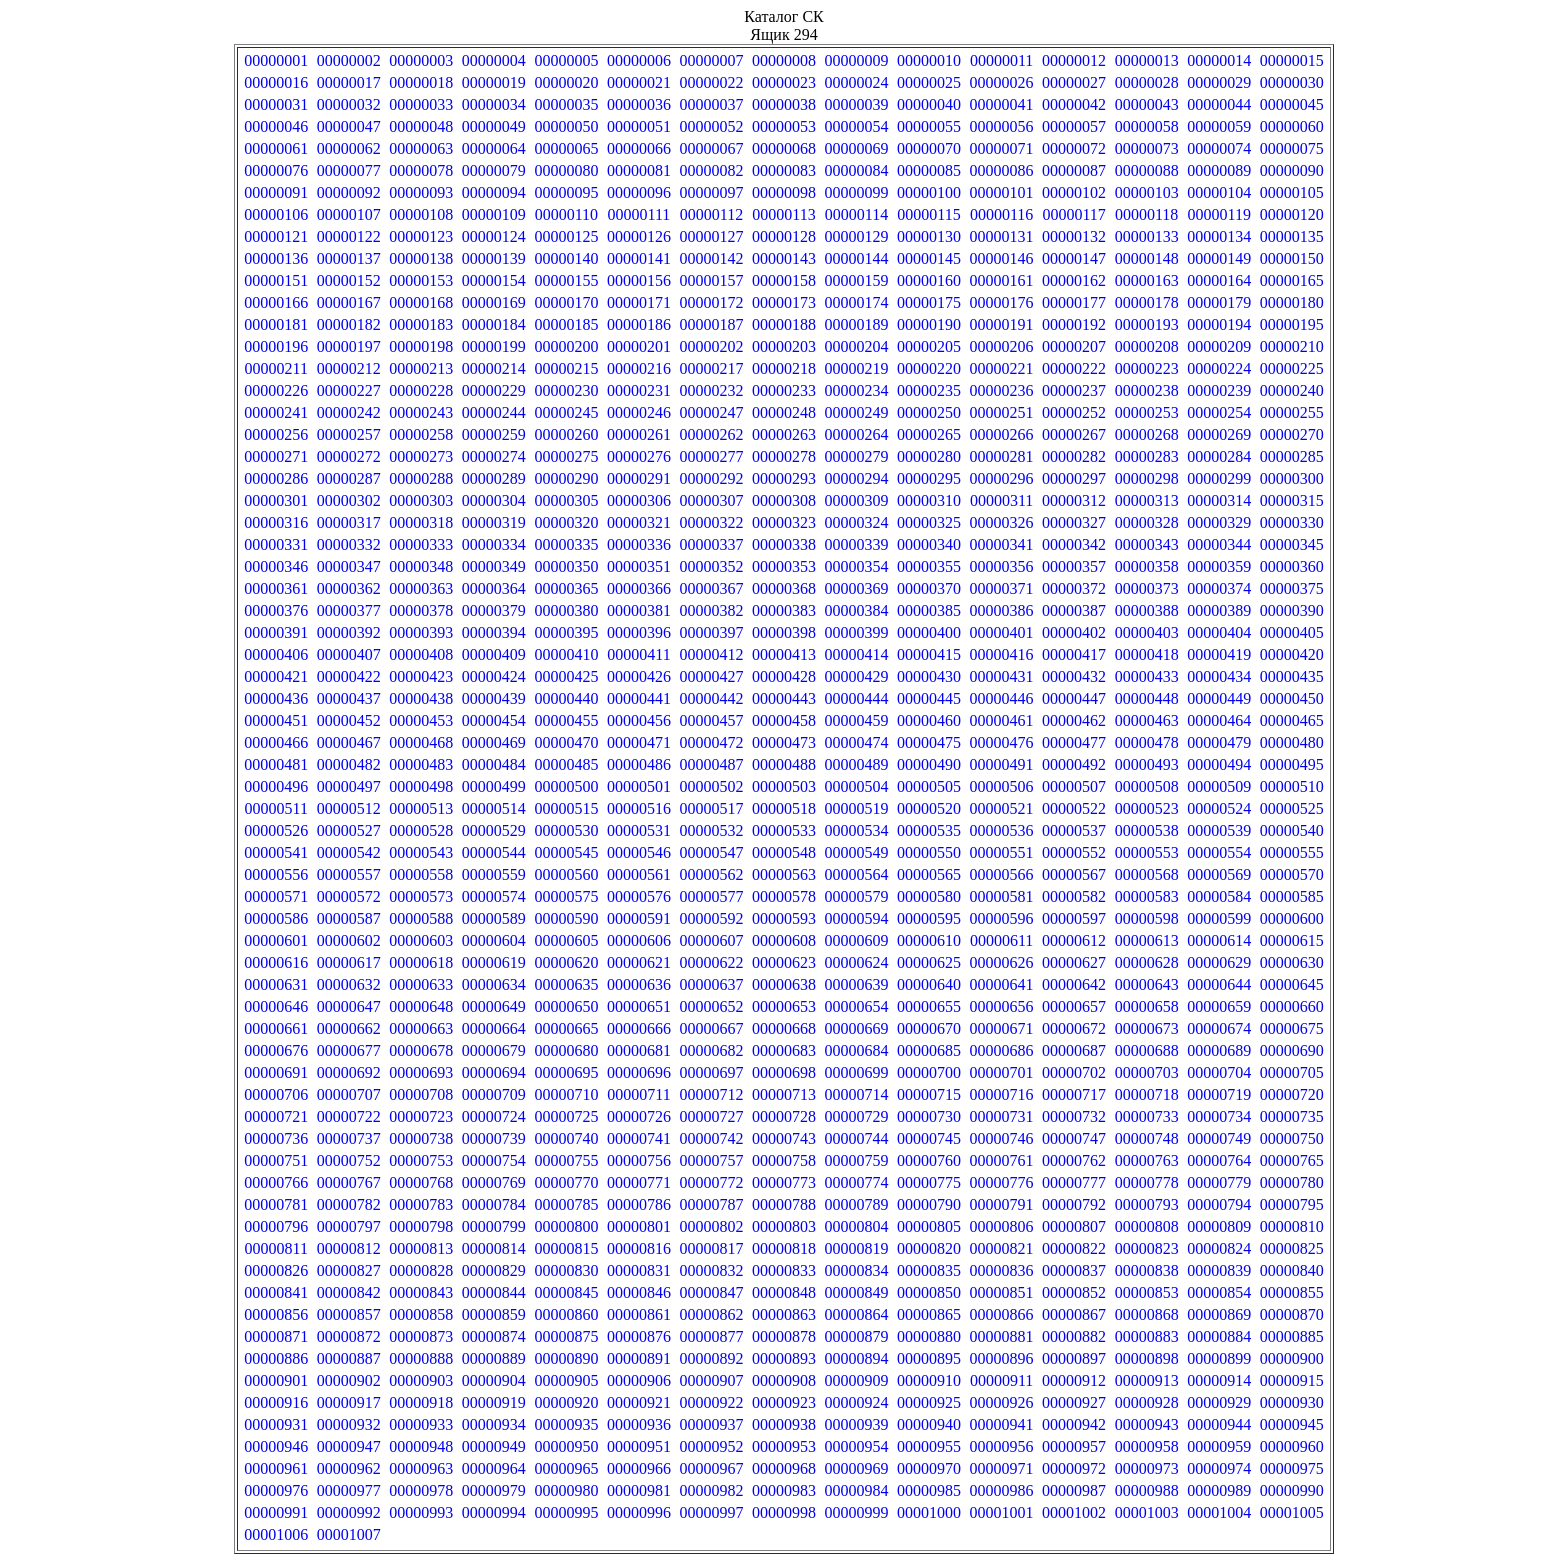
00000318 (421, 522)
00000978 (421, 1490)
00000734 (1219, 1116)
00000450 (1292, 698)
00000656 (1002, 1006)
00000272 (349, 456)
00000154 (494, 280)
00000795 (1292, 1204)
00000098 (784, 192)
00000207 (1074, 346)
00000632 (349, 984)
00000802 (711, 1226)
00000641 (1002, 984)
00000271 (276, 456)
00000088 (1147, 170)
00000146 (1002, 258)
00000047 (349, 126)
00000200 (566, 346)
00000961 (276, 1468)
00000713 (784, 1094)
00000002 (349, 60)
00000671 (1002, 1028)
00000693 (421, 1072)
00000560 (566, 874)
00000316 (276, 522)
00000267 (1074, 434)
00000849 (857, 1292)
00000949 (494, 1446)
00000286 (276, 478)
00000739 (494, 1138)
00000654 (857, 1006)
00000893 (784, 1358)
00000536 (1002, 830)
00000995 (566, 1512)
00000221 (1002, 368)
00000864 (857, 1314)
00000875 (566, 1336)
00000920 (566, 1402)
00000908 (784, 1380)
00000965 (566, 1468)
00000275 (566, 456)
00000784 (494, 1204)
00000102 (1074, 192)
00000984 (857, 1490)
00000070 (929, 148)
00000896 (1002, 1358)
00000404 (1219, 632)
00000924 (857, 1402)
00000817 (711, 1248)
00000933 (421, 1424)
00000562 (711, 874)
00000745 (929, 1138)
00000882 (1074, 1336)
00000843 (421, 1292)
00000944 (1219, 1424)
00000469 (494, 742)
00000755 (566, 1160)
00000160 (929, 280)
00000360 (1292, 566)
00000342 (1074, 544)
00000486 (639, 764)
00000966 (639, 1468)
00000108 (421, 214)
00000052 (711, 126)
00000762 (1074, 1160)
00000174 (857, 302)
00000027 (1074, 82)
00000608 (784, 940)
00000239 (1219, 390)
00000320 (566, 522)
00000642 (1074, 984)
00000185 (566, 324)
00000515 (566, 808)
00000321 (639, 522)
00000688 (1147, 1050)
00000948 (421, 1446)
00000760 (929, 1160)
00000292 (711, 478)
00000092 (349, 192)
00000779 (1219, 1182)
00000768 (421, 1182)
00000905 (566, 1380)
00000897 (1074, 1358)
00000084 (857, 170)
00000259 (494, 434)
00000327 (1074, 522)
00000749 (1219, 1138)
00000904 (494, 1380)
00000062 (349, 148)
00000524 (1219, 808)
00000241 (276, 412)
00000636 (639, 984)
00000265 (929, 434)
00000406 (276, 654)
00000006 (639, 60)
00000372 (1074, 588)
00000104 (1219, 192)
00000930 (1292, 1402)
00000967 (711, 1468)
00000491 (1002, 764)
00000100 (929, 192)
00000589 (494, 918)
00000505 (929, 786)
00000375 (1292, 588)
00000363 (421, 588)
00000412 (711, 654)
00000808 (1147, 1226)
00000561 (639, 874)
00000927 (1074, 1402)
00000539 (1219, 830)
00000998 (784, 1512)
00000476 (1002, 742)
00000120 (1292, 214)
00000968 (784, 1468)
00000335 (566, 544)
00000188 (784, 324)
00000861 (639, 1314)
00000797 (349, 1226)
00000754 (494, 1160)
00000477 (1074, 742)
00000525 (1292, 808)
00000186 (639, 324)
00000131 (1002, 236)
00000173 (784, 302)
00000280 (929, 456)
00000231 (639, 390)
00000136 (276, 258)
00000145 (929, 258)
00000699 (857, 1072)
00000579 (857, 896)
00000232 (711, 390)
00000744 (857, 1138)
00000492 (1074, 764)
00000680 (566, 1050)
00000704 (1219, 1072)
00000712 (711, 1094)
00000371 (1002, 588)
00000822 (1074, 1248)
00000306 (639, 500)
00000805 (929, 1226)
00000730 (929, 1116)
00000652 (711, 1006)
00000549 (857, 852)
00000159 (857, 280)
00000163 (1147, 280)
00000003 (421, 60)
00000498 (421, 786)
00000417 (1074, 654)
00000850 (929, 1292)
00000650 (566, 1006)
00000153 (421, 280)
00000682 (711, 1050)
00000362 (349, 588)
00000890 (566, 1358)
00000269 (1219, 434)
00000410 (566, 654)
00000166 (276, 302)
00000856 (276, 1314)
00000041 (1002, 104)
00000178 (1147, 302)
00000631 (276, 984)
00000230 (566, 390)
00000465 (1292, 720)
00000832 (711, 1270)
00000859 (494, 1314)
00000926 (1002, 1402)
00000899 (1219, 1358)
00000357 (1074, 566)
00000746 (1002, 1138)
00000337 (711, 544)
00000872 (349, 1336)
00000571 (276, 896)
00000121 (276, 236)
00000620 (566, 962)
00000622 (711, 962)
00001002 (1074, 1512)
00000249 (857, 412)
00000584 (1219, 896)
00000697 (711, 1072)
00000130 (929, 236)
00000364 (494, 588)
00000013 (1147, 60)
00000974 (1219, 1468)
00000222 (1074, 368)
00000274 (494, 456)
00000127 (711, 236)
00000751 (276, 1160)
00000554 (1219, 852)
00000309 (857, 500)
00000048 (421, 126)
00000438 (421, 698)
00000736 (276, 1138)
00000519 (857, 808)
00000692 (349, 1072)
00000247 (711, 412)
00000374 (1219, 588)
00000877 (711, 1336)
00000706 (276, 1094)
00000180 (1292, 302)
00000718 (1147, 1094)
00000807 (1074, 1226)
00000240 (1292, 390)
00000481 (276, 764)
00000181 (276, 324)
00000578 (784, 896)
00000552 (1074, 852)
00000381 (639, 610)
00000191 (1002, 324)
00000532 (711, 830)
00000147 (1074, 258)
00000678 (421, 1050)
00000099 (857, 192)
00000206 (1002, 346)
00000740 (566, 1138)
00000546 (639, 852)
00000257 (349, 434)
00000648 (421, 1006)
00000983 (784, 1490)
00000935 (566, 1424)
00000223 (1147, 368)
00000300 (1292, 478)
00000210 (1292, 346)
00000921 (639, 1402)
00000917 (349, 1402)
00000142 (711, 258)
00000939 (857, 1424)
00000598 (1147, 918)
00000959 (1219, 1446)
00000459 (857, 720)
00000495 (1292, 764)
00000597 (1074, 918)
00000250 (929, 412)
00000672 (1074, 1028)
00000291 (639, 478)
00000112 (711, 214)
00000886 (276, 1358)
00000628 (1147, 962)
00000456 (639, 720)
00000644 (1219, 984)
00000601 (276, 940)
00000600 (1292, 918)
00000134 (1219, 236)
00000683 (784, 1050)
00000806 (1002, 1226)
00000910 (929, 1380)
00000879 (857, 1336)
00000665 (566, 1028)
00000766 (276, 1182)
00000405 (1292, 632)
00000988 (1147, 1490)
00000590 (566, 918)
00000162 (1074, 280)
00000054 (857, 126)
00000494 (1219, 764)
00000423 (421, 676)
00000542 (349, 852)
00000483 (421, 764)
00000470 (566, 742)
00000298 (1147, 478)
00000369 (857, 588)
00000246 (639, 412)
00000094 (494, 192)
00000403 (1147, 632)
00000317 (349, 522)
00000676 (276, 1050)
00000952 (711, 1446)
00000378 (421, 610)
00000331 (276, 544)
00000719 (1219, 1094)
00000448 (1147, 698)
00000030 (1292, 82)
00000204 (857, 346)
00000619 (494, 962)
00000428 (784, 676)
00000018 (421, 82)
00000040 (929, 104)
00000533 (784, 830)
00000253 (1147, 412)
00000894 (857, 1358)
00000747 (1074, 1138)
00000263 (784, 434)
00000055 (929, 126)
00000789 (857, 1204)
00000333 (421, 544)
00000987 (1074, 1490)
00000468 (421, 742)
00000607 (711, 940)
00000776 (1002, 1182)
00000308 (784, 500)
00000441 (639, 698)
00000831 (639, 1270)
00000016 (276, 82)
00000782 (349, 1204)
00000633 (421, 984)
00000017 (349, 82)
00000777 (1074, 1182)
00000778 (1147, 1182)
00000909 (857, 1380)
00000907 (711, 1380)
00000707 (349, 1094)
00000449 (1219, 698)
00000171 (639, 302)
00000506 (1002, 786)
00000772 (711, 1182)
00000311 (1001, 500)
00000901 (276, 1380)
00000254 (1219, 412)
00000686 (1002, 1050)
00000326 (1002, 522)
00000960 (1292, 1446)
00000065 (566, 148)
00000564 (857, 874)
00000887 (349, 1358)
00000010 (929, 60)
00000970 (929, 1468)
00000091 (276, 192)
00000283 (1147, 456)
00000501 (639, 786)
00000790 (929, 1204)
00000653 (784, 1006)
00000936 (639, 1424)
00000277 (711, 456)
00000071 (1002, 148)
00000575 (566, 896)
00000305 (566, 500)
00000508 (1147, 786)
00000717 (1074, 1094)
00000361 (276, 588)
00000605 (566, 940)
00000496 (276, 786)
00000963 (421, 1468)
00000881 (1002, 1336)
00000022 (711, 82)
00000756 (639, 1160)
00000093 (421, 192)
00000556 (276, 874)
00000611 (1001, 940)
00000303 (421, 500)
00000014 (1219, 60)
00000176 (1002, 302)
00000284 (1219, 456)
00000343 (1147, 544)
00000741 (639, 1138)
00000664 (494, 1028)
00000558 (421, 874)
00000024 (857, 82)
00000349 (494, 566)
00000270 (1292, 434)
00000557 (349, 874)
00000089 (1219, 170)
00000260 (566, 434)
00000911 (1001, 1380)
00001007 (349, 1534)
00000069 (857, 148)
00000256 (276, 434)
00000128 (784, 236)
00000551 (1002, 852)
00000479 (1219, 742)
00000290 (566, 478)
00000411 (638, 654)
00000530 (566, 830)
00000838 (1147, 1270)
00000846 (639, 1292)
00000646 (276, 1006)
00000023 (784, 82)
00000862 (711, 1314)
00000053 (784, 126)
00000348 (421, 566)
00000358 (1147, 566)
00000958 (1147, 1446)
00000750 (1292, 1138)
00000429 (857, 676)
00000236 (1002, 390)
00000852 (1074, 1292)
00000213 (421, 368)
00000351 (639, 566)
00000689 (1219, 1050)
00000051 (639, 126)
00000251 (1002, 412)
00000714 (857, 1094)
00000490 (929, 764)
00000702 (1074, 1072)
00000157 (711, 280)
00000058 (1147, 126)
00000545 (566, 852)
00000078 (421, 170)
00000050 (566, 126)
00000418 (1147, 654)
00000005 (566, 60)
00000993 (421, 1512)
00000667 (711, 1028)
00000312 (1074, 500)
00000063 (421, 148)
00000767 (349, 1182)
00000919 (494, 1402)
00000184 (494, 324)
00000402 (1074, 632)
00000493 (1147, 764)
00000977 (349, 1490)
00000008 (784, 60)
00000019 (494, 82)
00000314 (1219, 500)
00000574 (494, 896)
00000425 (566, 676)
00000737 (349, 1138)
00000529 (494, 830)
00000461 (1002, 720)
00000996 (639, 1512)
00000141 (639, 258)
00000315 (1292, 500)
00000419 (1219, 654)
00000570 (1292, 874)
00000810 (1292, 1226)
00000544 (494, 852)
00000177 (1074, 302)
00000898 (1147, 1358)
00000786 (639, 1204)
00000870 (1292, 1314)
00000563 (784, 874)
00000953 (784, 1446)
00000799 (494, 1226)
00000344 (1219, 544)
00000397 (711, 632)
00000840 (1292, 1270)
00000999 (857, 1512)
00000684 (857, 1050)
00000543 (421, 852)
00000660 (1292, 1006)
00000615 (1292, 940)
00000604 (494, 940)
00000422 (349, 676)
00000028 (1147, 82)
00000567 (1074, 874)
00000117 (1073, 214)
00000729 (857, 1116)
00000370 (929, 588)
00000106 (276, 214)
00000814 (494, 1248)
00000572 (349, 896)
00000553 (1147, 852)
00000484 (494, 764)
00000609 (857, 940)
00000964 (494, 1468)
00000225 (1292, 368)
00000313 (1147, 500)
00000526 (276, 830)
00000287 (349, 478)
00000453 (421, 720)
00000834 (857, 1270)
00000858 (421, 1314)
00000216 (639, 368)
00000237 (1074, 390)
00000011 (1001, 60)
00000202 (711, 346)
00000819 (857, 1248)
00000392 (349, 632)
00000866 (1002, 1314)
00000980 (566, 1490)
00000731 (1002, 1116)
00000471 (639, 742)
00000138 (421, 258)
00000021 (639, 82)
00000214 (494, 368)
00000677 (349, 1050)
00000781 (276, 1204)
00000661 (276, 1028)
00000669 (857, 1028)
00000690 (1292, 1050)
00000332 (349, 544)
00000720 (1292, 1094)
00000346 (276, 566)
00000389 (1219, 610)
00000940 (929, 1424)
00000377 (349, 610)
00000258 (421, 434)
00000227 (349, 390)
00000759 (857, 1160)
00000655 (929, 1006)
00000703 (1147, 1072)
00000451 (276, 720)
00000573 (421, 896)
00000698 (784, 1072)
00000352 (711, 566)
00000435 (1292, 676)
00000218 (784, 368)
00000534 (857, 830)
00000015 (1292, 60)
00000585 (1292, 896)
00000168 (421, 302)
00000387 (1074, 610)
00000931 (276, 1424)
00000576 (639, 896)
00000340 (929, 544)
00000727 (711, 1116)
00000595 (929, 918)
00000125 (566, 236)
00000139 (494, 258)
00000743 (784, 1138)
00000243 (421, 412)
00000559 (494, 874)
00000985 (929, 1490)
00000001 (276, 60)
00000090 (1292, 170)
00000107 (349, 214)
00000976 (276, 1490)
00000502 (711, 786)
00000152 (349, 280)
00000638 (784, 984)
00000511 (276, 808)
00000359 (1219, 566)
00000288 (421, 478)
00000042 (1074, 104)
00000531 (639, 830)
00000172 (711, 302)
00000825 (1292, 1248)
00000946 (276, 1446)
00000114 (856, 214)
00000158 (784, 280)
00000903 (421, 1380)
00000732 (1074, 1116)
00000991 (276, 1512)
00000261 (639, 434)
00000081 (639, 170)
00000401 (1002, 632)
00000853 (1147, 1292)
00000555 (1292, 852)
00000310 (929, 500)
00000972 (1074, 1468)
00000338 (784, 544)
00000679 (494, 1050)
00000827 (349, 1270)
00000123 (421, 236)
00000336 (639, 544)
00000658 (1147, 1006)
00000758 (784, 1160)
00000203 (784, 346)
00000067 (711, 148)
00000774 (857, 1182)
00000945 (1292, 1424)
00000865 (929, 1314)
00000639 (857, 984)
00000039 (857, 104)
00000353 (784, 566)
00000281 (1002, 456)
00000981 (639, 1490)
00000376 (276, 610)
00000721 (276, 1116)
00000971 (1002, 1468)
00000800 (566, 1226)
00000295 (929, 478)
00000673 (1147, 1028)
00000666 (639, 1028)
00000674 (1219, 1028)
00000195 (1292, 324)
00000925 (929, 1402)
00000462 (1074, 720)
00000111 (639, 214)
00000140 (566, 258)
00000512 (349, 808)
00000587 (349, 918)
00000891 (639, 1358)
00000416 (1002, 654)
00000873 (421, 1336)
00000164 (1219, 280)
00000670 (929, 1028)
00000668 (784, 1028)
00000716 (1002, 1094)
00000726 (639, 1116)
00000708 (421, 1094)
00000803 (784, 1226)
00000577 (711, 896)
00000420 (1292, 654)
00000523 (1147, 808)
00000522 (1074, 808)
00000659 (1219, 1006)
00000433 (1147, 676)
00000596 (1002, 918)
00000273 (421, 456)
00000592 (711, 918)
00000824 (1219, 1248)
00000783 (421, 1204)
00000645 (1292, 984)
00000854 (1219, 1292)
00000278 (784, 456)
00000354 (857, 566)
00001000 (929, 1512)
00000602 (349, 940)
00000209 (1219, 346)
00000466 (276, 742)
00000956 (1002, 1446)
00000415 (929, 654)
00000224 (1219, 368)
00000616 (276, 962)
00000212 (349, 368)
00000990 (1292, 1490)
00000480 (1292, 742)
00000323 (784, 522)
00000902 (349, 1380)
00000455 (566, 720)
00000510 (1292, 786)
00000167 (349, 302)
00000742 (711, 1138)
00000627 (1074, 962)
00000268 (1147, 434)
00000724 (494, 1116)
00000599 (1219, 918)
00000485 (566, 764)
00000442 (711, 698)
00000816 (639, 1248)
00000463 (1147, 720)
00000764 (1219, 1160)
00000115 (928, 214)
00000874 (494, 1336)
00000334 (494, 544)
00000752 (349, 1160)
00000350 (566, 566)
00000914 (1219, 1380)
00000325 (929, 522)
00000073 (1147, 148)
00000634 (494, 984)
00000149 (1219, 258)
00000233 (784, 390)
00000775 (929, 1182)
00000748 (1147, 1138)
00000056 (1002, 126)
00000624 (857, 962)
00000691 (276, 1072)
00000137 (349, 258)
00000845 (566, 1292)
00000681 (639, 1050)
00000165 (1292, 280)
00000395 (566, 632)
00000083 (784, 170)
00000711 (638, 1094)
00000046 (276, 126)
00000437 (349, 698)
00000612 (1074, 940)
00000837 (1074, 1270)
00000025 (929, 82)
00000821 (1002, 1248)
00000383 (784, 610)
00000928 (1147, 1402)
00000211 (276, 368)
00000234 (857, 390)
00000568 (1147, 874)
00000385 (929, 610)
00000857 (349, 1314)
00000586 (276, 918)
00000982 (711, 1490)
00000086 (1002, 170)
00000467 (349, 742)
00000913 (1147, 1380)
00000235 (929, 390)
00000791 (1002, 1204)
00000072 (1074, 148)
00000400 (929, 632)
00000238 (1147, 390)
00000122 (349, 236)
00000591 (639, 918)
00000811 (276, 1248)
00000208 (1147, 346)
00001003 (1147, 1512)
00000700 (929, 1072)
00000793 (1147, 1204)
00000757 (711, 1160)
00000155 (566, 280)
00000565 (929, 874)
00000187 (711, 324)
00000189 (857, 324)
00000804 (857, 1226)
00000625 (929, 962)
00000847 (711, 1292)
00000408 (421, 654)
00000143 (784, 258)
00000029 (1219, 82)
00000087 (1074, 170)
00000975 (1292, 1468)
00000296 (1002, 478)
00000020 (566, 82)
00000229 (494, 390)
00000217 (711, 368)
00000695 (566, 1072)
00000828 (421, 1270)
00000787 (711, 1204)
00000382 (711, 610)
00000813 (421, 1248)
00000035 (566, 104)
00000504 (857, 786)
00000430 (929, 676)
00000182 (349, 324)
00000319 (494, 522)
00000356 (1002, 566)
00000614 (1219, 940)
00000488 (784, 764)
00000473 (784, 742)
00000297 (1074, 478)
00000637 (711, 984)
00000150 (1292, 258)
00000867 (1074, 1314)
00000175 (929, 302)
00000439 (494, 698)
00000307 (711, 500)
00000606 (639, 940)
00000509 (1219, 786)
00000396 (639, 632)
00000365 (566, 588)
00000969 (857, 1468)
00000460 (929, 720)
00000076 (276, 170)
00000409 (494, 654)
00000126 (639, 236)
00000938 (784, 1424)
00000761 (1002, 1160)
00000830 (566, 1270)
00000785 (566, 1204)
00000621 (639, 962)
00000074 (1219, 148)
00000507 (1074, 786)
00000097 (711, 192)
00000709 (494, 1094)
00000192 (1074, 324)
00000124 (494, 236)
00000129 (857, 236)
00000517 (711, 808)
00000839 (1219, 1270)
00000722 (349, 1116)
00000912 (1074, 1380)
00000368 (784, 588)
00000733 (1147, 1116)
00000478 (1147, 742)
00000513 (421, 808)
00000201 (639, 346)
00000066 (639, 148)
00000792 (1074, 1204)
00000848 (784, 1292)
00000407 (349, 654)
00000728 (784, 1116)
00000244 (494, 412)
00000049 (494, 126)
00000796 (276, 1226)
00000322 (711, 522)
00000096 (639, 192)
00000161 (1002, 280)
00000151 (276, 280)
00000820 (929, 1248)
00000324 (857, 522)
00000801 (639, 1226)
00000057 (1074, 126)
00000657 (1074, 1006)
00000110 (566, 214)
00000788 (784, 1204)
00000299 (1219, 478)
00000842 (349, 1292)
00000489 (857, 764)
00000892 (711, 1358)
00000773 (784, 1182)
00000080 (566, 170)
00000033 (421, 104)
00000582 (1074, 896)
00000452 (349, 720)
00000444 (857, 698)
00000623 (784, 962)
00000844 (494, 1292)
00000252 (1074, 412)
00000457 (711, 720)
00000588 (421, 918)
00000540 (1292, 830)
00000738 (421, 1138)
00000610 (929, 940)
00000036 (639, 104)
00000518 (784, 808)
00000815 (566, 1248)
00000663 (421, 1028)
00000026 (1002, 82)
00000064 (494, 148)
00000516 (639, 808)
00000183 (421, 324)
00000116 (1001, 214)
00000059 (1219, 126)
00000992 (349, 1512)
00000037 (711, 104)
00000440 (566, 698)
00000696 (639, 1072)
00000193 (1147, 324)
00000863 (784, 1314)
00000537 (1074, 830)
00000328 (1147, 522)
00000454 (494, 720)
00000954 (857, 1446)
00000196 (276, 346)
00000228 (421, 390)
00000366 (639, 588)
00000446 (1002, 698)
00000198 (421, 346)
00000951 (639, 1446)
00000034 (494, 104)
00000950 (566, 1446)
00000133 (1147, 236)
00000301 (276, 500)
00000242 (349, 412)
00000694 (494, 1072)
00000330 (1292, 522)
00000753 (421, 1160)
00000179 (1219, 302)
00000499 (494, 786)
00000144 (857, 258)
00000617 (349, 962)
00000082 (711, 170)
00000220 (929, 368)
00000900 (1292, 1358)
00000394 (494, 632)
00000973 (1147, 1468)
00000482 (349, 764)
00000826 (276, 1270)
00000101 (1002, 192)
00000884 (1219, 1336)
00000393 (421, 632)
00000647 (349, 1006)
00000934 (494, 1424)
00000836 (1002, 1270)
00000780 (1292, 1182)
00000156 (639, 280)
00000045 (1292, 104)
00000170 (566, 302)
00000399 (857, 632)
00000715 (929, 1094)
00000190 (929, 324)
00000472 (711, 742)
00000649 (494, 1006)
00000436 (276, 698)
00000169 (494, 302)
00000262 (711, 434)
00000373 (1147, 588)
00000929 (1219, 1402)
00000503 (784, 786)
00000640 (929, 984)
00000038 (784, 104)
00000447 (1074, 698)
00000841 (276, 1292)
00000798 (421, 1226)
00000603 (421, 940)
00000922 (711, 1402)
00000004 (494, 60)
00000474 (857, 742)
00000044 (1219, 104)
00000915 (1292, 1380)
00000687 (1074, 1050)
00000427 (711, 676)
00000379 (494, 610)
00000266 (1002, 434)
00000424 (494, 676)
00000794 (1219, 1204)
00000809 (1219, 1226)
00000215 (566, 368)
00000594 (857, 918)
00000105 (1292, 192)
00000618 (421, 962)
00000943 (1147, 1424)
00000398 (784, 632)
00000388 (1147, 610)
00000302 (349, 500)
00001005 (1292, 1512)
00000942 (1074, 1424)
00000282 (1074, 456)
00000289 (494, 478)
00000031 (276, 104)
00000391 (276, 632)
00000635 (566, 984)
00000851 (1002, 1292)
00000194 (1219, 324)
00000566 (1002, 874)
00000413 (784, 654)
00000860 (566, 1314)
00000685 (929, 1050)
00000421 (276, 676)
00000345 (1292, 544)
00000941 (1002, 1424)
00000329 (1219, 522)
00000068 (784, 148)
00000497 (349, 786)
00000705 (1292, 1072)
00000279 (857, 456)
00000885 (1292, 1336)
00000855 (1292, 1292)
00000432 (1074, 676)
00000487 (711, 764)
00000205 (929, 346)
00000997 (711, 1512)
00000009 (857, 60)
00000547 (711, 852)
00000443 (784, 698)
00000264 (857, 434)
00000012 (1074, 60)
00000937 (711, 1424)
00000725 (566, 1116)
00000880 (929, 1336)
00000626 (1002, 962)
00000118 (1146, 214)
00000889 (494, 1358)
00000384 (857, 610)
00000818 (784, 1248)
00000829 (494, 1270)
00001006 (276, 1534)
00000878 (784, 1336)
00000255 (1292, 412)
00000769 (494, 1182)
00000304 (494, 500)
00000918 (421, 1402)
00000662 (349, 1028)
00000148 (1147, 258)
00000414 (857, 654)
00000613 (1147, 940)
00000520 (929, 808)
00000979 (494, 1490)
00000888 (421, 1358)
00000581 (1002, 896)
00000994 (494, 1512)
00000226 (276, 390)
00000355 (929, 566)
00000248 (784, 412)
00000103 (1147, 192)
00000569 (1219, 874)
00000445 (929, 698)
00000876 (639, 1336)
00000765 (1292, 1160)
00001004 (1219, 1512)
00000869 (1219, 1314)
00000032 (349, 104)
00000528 (421, 830)
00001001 (1002, 1512)
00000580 (929, 896)
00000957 (1074, 1446)
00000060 (1292, 126)
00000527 (349, 830)
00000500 (566, 786)
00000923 (784, 1402)
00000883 (1147, 1336)
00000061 (276, 148)
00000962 (349, 1468)
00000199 (494, 346)
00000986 (1002, 1490)
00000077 (349, 170)
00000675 (1292, 1028)
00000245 (566, 412)
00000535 (929, 830)
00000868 (1147, 1314)
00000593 (784, 918)
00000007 (711, 60)
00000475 (929, 742)
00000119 (1218, 214)
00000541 (276, 852)
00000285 (1292, 456)
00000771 (639, 1182)
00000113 (783, 214)
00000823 (1147, 1248)
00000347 (349, 566)
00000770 (566, 1182)
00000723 (421, 1116)
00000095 (566, 192)
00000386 (1002, 610)
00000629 (1219, 962)
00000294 (857, 478)
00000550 (929, 852)
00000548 (784, 852)
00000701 (1002, 1072)
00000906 (639, 1380)
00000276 (639, 456)
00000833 (784, 1270)
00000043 (1147, 104)
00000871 (276, 1336)
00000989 (1219, 1490)
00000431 (1002, 676)
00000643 (1147, 984)
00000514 (494, 808)
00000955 (929, 1446)
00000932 (349, 1424)
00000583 (1147, 896)
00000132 (1074, 236)
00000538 (1147, 830)
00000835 (929, 1270)
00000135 (1292, 236)
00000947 (349, 1446)
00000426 (639, 676)
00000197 (349, 346)
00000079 (494, 170)
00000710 (566, 1094)
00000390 (1292, 610)
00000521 (1002, 808)
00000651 (639, 1006)
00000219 (857, 368)
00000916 (276, 1402)
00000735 (1292, 1116)
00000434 (1219, 676)
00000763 (1147, 1160)
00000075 (1292, 148)
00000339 (857, 544)
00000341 (1002, 544)
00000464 (1219, 720)
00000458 (784, 720)
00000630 (1292, 962)
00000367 (711, 588)
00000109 (494, 214)
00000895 (929, 1358)
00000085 (929, 170)
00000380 (566, 610)
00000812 (349, 1248)
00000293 (784, 478)
